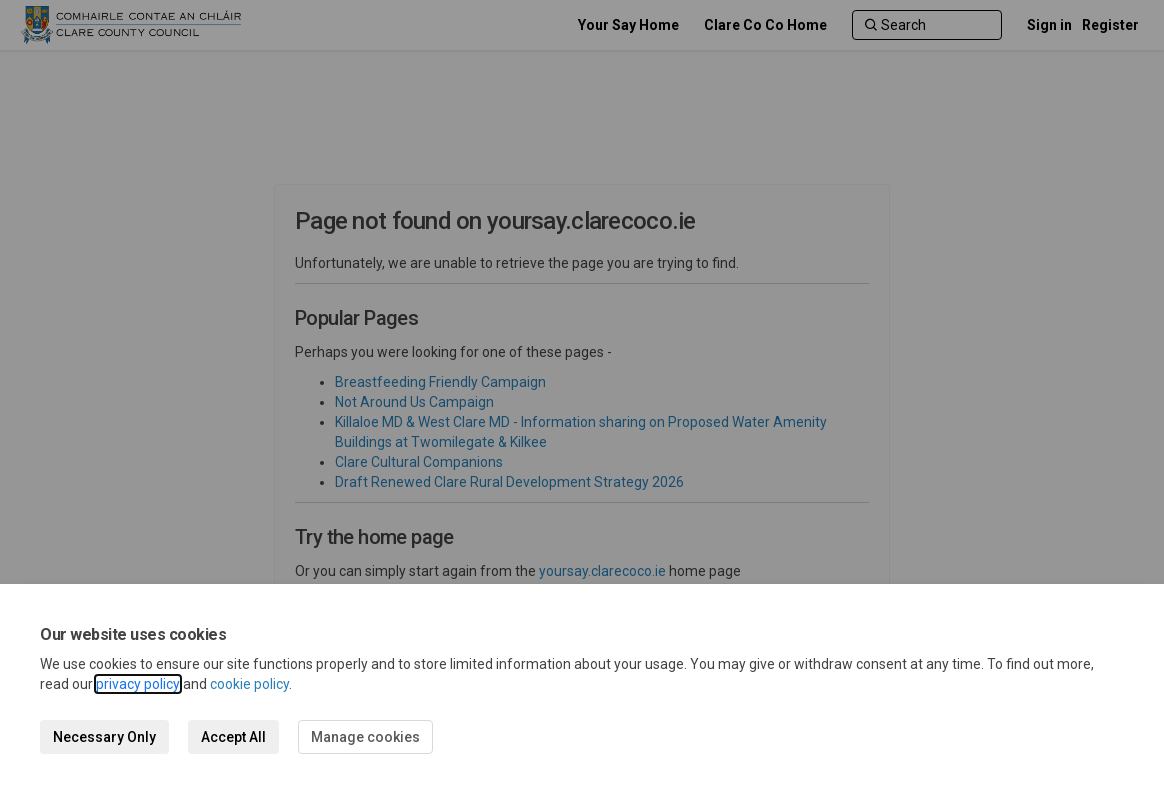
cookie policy (249, 684)
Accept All (233, 737)
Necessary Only (104, 737)
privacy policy (138, 684)
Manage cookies (365, 737)
